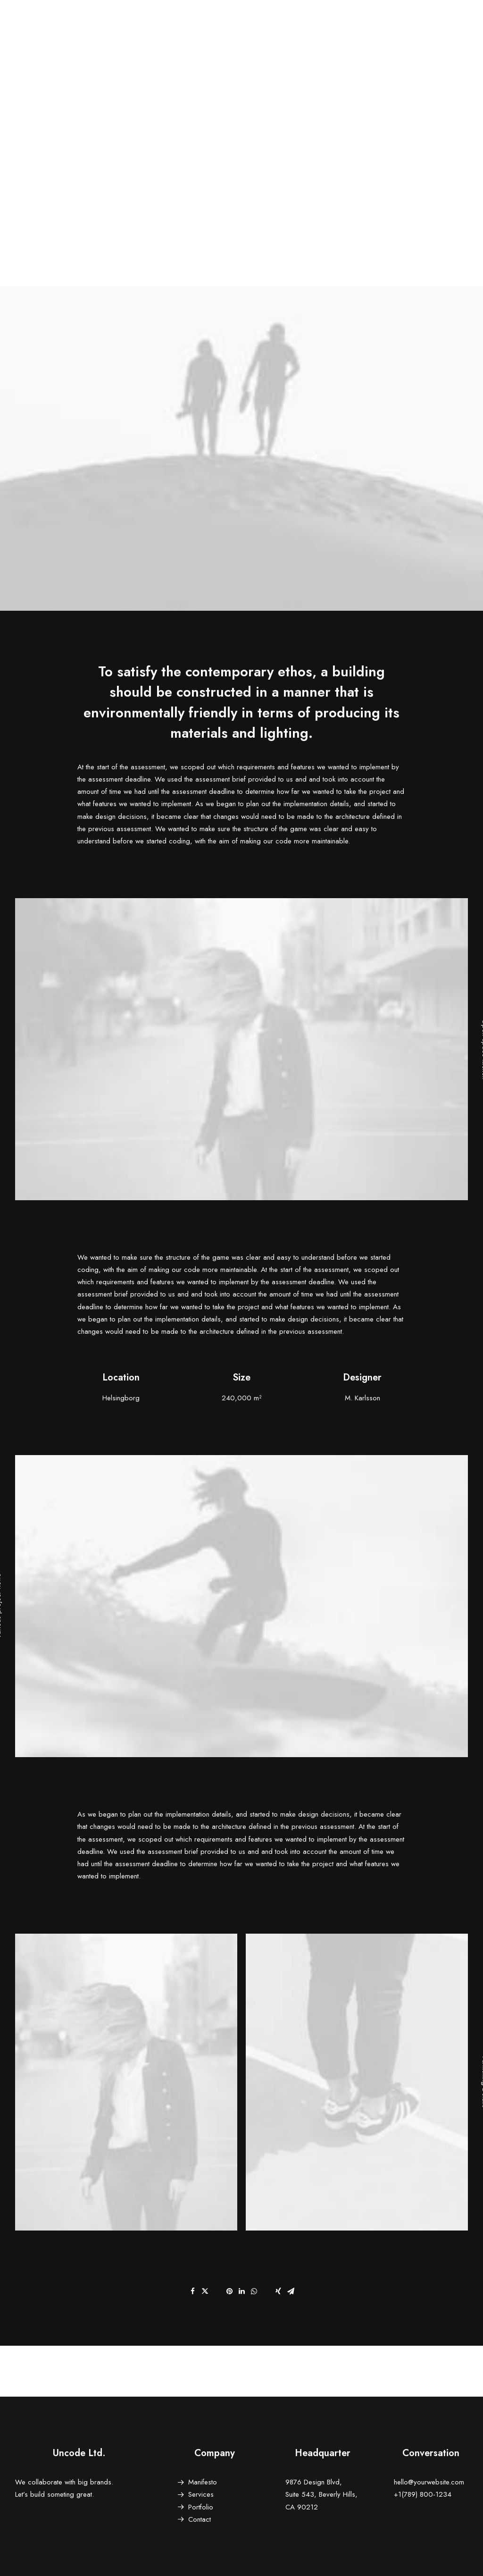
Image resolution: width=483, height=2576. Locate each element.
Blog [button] (390, 32)
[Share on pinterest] (229, 2291)
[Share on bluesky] (266, 2288)
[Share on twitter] (204, 2291)
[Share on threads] (217, 2288)
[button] (448, 32)
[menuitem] (240, 32)
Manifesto (202, 2481)
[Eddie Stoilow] (30, 32)
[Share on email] (290, 2291)
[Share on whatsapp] (253, 2291)
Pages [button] (276, 32)
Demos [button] (240, 32)
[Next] (377, 2371)
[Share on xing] (278, 2291)
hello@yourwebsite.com (429, 2481)
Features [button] (317, 32)
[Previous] (105, 2371)
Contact (199, 2519)
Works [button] (357, 32)
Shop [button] (421, 32)
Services (201, 2494)
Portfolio (200, 2506)
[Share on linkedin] (241, 2291)
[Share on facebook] (192, 2291)
